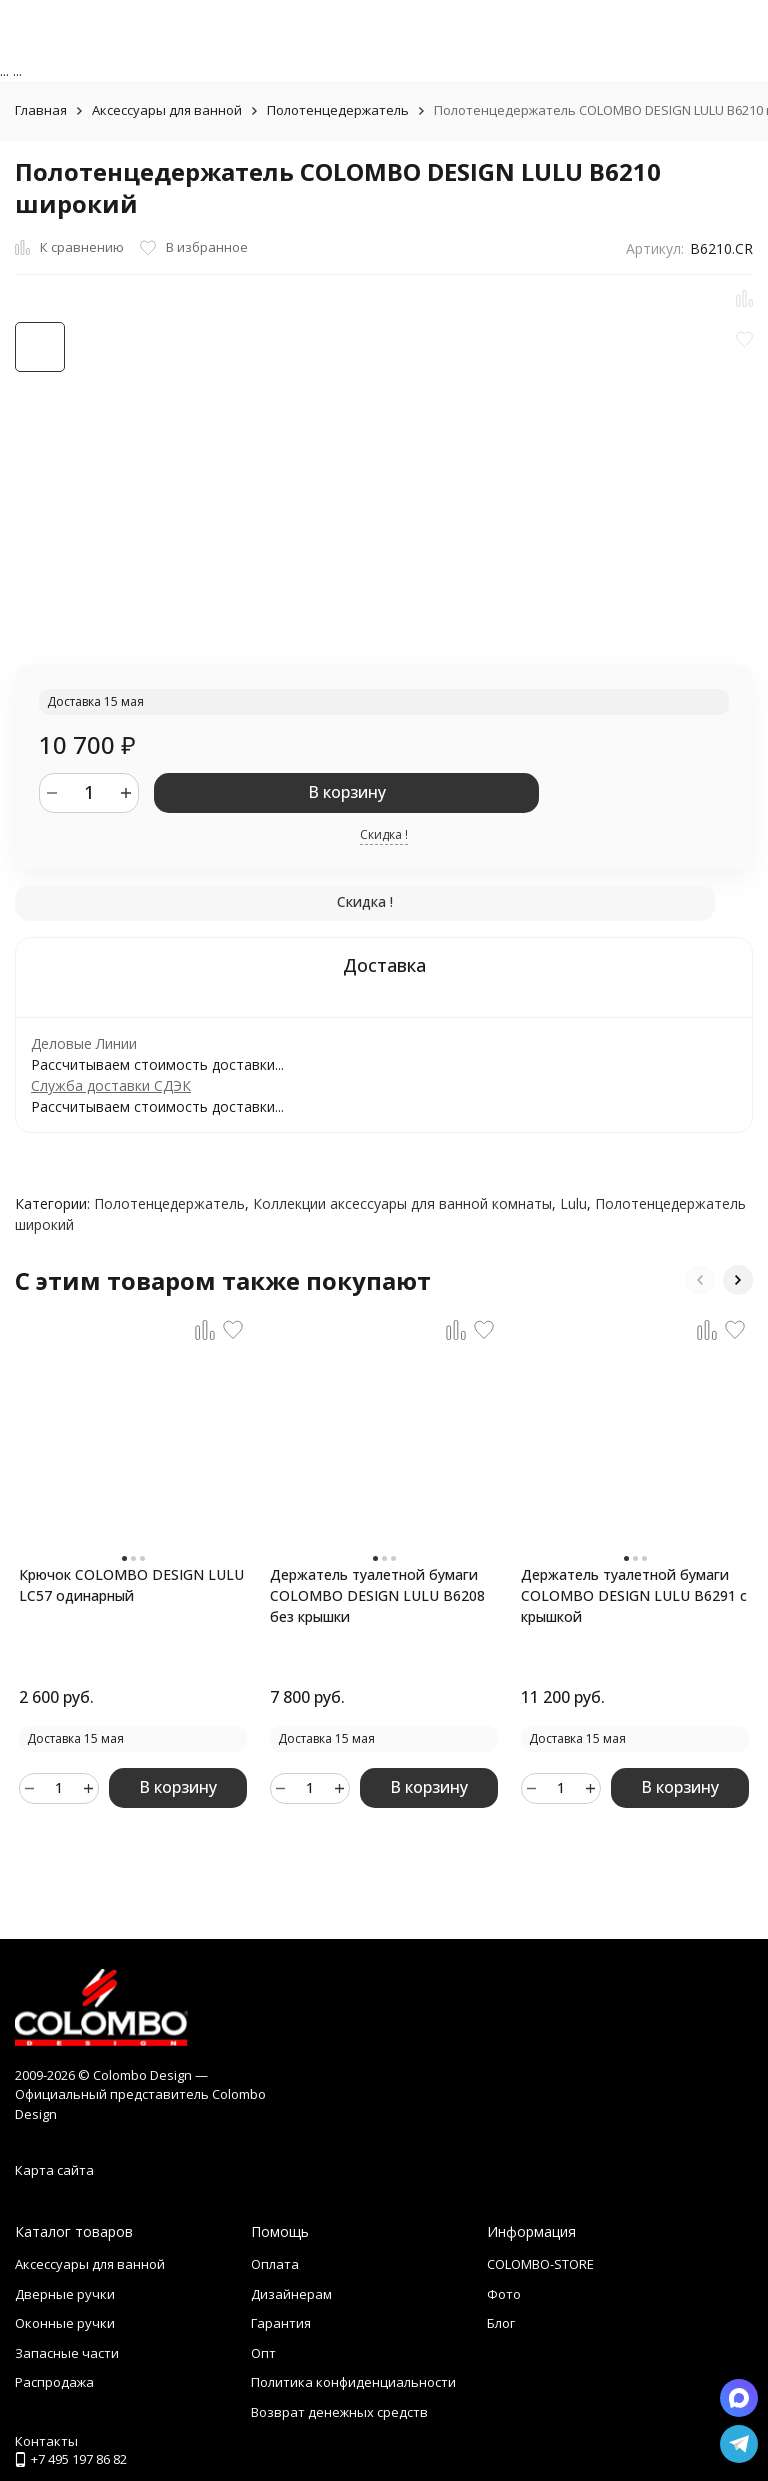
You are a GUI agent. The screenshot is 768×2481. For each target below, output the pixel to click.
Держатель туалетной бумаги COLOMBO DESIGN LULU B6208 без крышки (377, 1595)
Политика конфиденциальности (353, 2382)
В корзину (347, 792)
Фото (504, 2294)
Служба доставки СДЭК (111, 1085)
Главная (41, 110)
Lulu (573, 1203)
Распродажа (54, 2382)
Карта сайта (54, 2170)
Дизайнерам (291, 2294)
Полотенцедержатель (338, 110)
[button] (700, 1280)
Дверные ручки (65, 2294)
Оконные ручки (65, 2323)
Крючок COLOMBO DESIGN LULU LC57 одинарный (131, 1585)
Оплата (275, 2264)
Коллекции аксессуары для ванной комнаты (402, 1203)
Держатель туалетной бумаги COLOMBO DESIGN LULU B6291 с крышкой (634, 1595)
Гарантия (281, 2323)
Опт (263, 2353)
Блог (501, 2323)
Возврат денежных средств (339, 2412)
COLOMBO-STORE (540, 2264)
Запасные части (67, 2353)
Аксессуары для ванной (167, 110)
